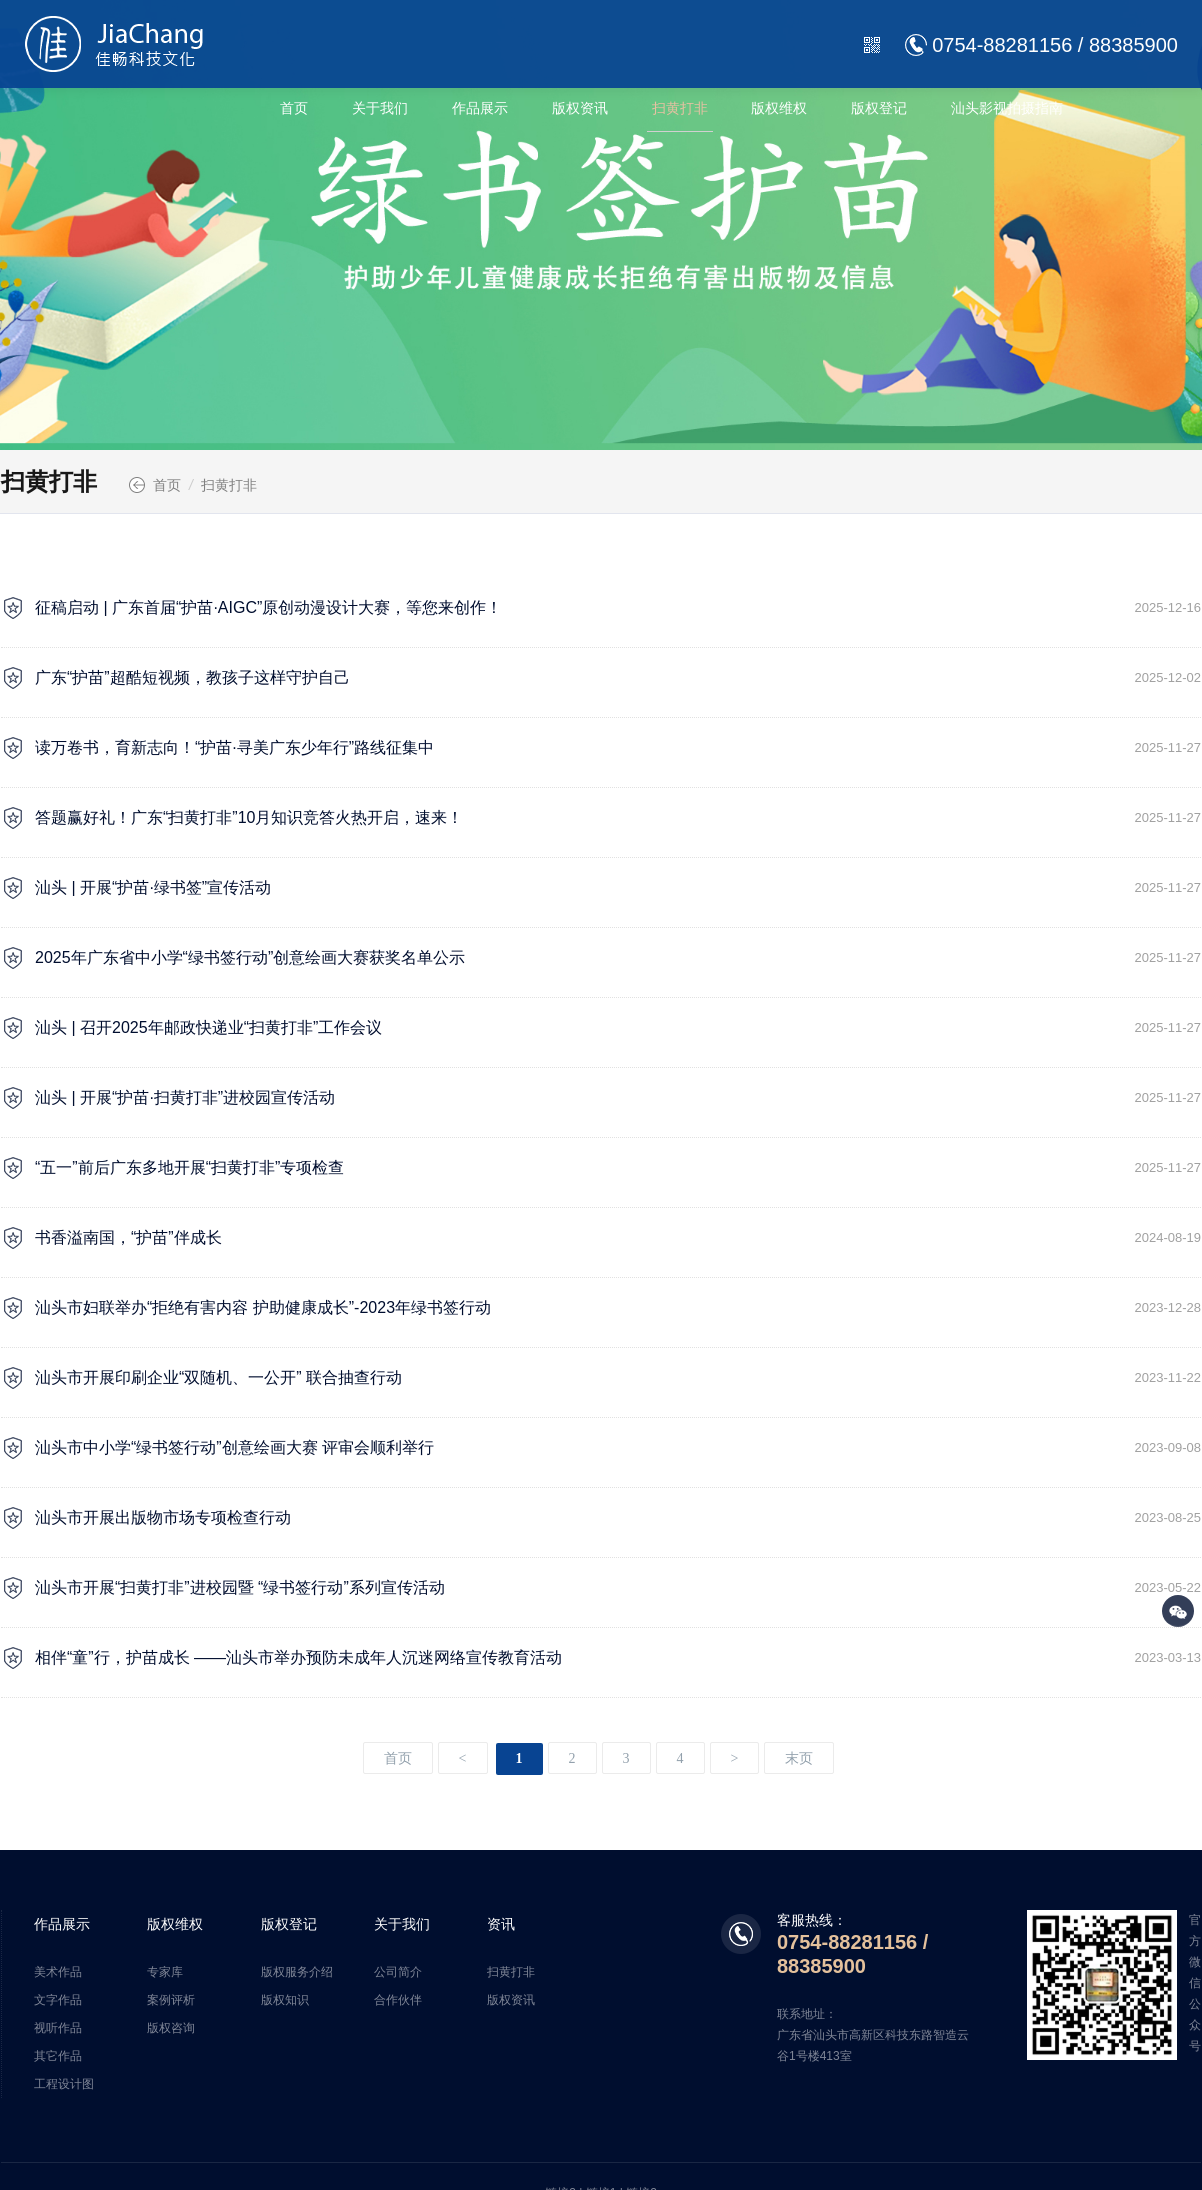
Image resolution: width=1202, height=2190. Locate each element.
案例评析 (171, 2000)
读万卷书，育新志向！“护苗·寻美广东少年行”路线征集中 (618, 748)
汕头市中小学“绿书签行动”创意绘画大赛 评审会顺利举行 (618, 1448)
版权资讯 (580, 108)
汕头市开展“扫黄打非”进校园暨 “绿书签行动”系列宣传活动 (618, 1588)
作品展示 (480, 108)
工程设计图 (64, 2084)
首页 (294, 108)
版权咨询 (171, 2028)
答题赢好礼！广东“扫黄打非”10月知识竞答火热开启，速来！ (618, 818)
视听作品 (58, 2028)
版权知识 (285, 2000)
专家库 (165, 1972)
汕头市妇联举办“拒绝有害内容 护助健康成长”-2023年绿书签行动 (618, 1308)
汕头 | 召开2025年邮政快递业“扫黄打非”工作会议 (618, 1028)
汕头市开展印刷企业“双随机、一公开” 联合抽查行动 (618, 1378)
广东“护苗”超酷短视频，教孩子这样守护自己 (618, 678)
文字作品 (58, 2000)
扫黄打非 (680, 108)
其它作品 (58, 2056)
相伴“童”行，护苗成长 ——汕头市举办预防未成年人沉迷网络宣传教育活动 (618, 1658)
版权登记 (879, 108)
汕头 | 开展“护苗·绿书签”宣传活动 (618, 888)
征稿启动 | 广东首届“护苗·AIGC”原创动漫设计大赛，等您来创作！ (618, 608)
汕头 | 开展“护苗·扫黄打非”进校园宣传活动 (618, 1098)
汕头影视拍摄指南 (1007, 108)
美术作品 (58, 1972)
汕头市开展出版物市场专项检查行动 (618, 1518)
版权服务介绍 (297, 1972)
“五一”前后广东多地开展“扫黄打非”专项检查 (618, 1168)
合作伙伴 (398, 2000)
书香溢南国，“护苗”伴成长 (618, 1238)
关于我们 (380, 108)
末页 (799, 1758)
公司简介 (398, 1972)
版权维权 (779, 108)
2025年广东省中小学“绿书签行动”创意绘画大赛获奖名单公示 (618, 958)
